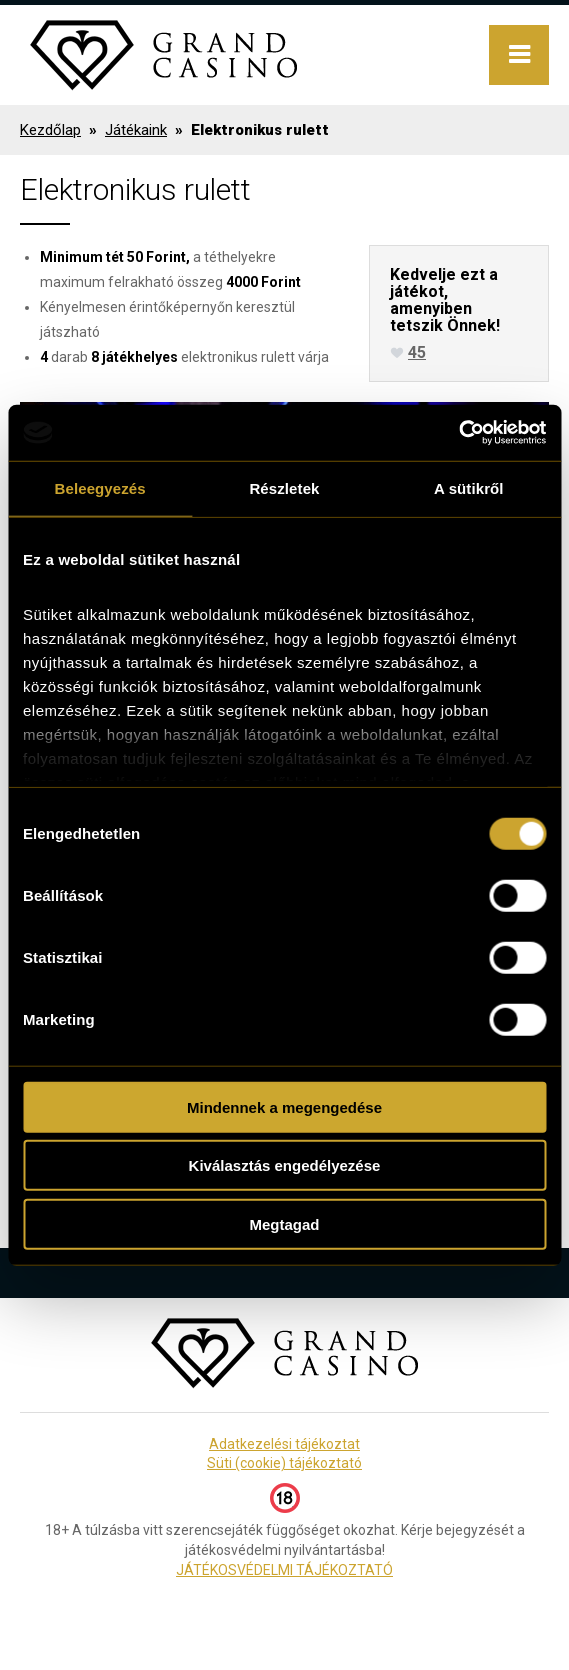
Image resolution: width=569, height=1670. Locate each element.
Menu (519, 55)
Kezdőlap (50, 130)
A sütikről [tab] (469, 487)
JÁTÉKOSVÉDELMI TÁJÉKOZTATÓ (284, 1570)
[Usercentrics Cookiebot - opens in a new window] (458, 433)
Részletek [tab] (284, 487)
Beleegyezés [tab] (100, 487)
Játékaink (136, 130)
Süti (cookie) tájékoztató (284, 1463)
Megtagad (284, 1223)
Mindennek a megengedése (284, 1106)
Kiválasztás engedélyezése (285, 1165)
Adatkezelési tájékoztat (284, 1444)
